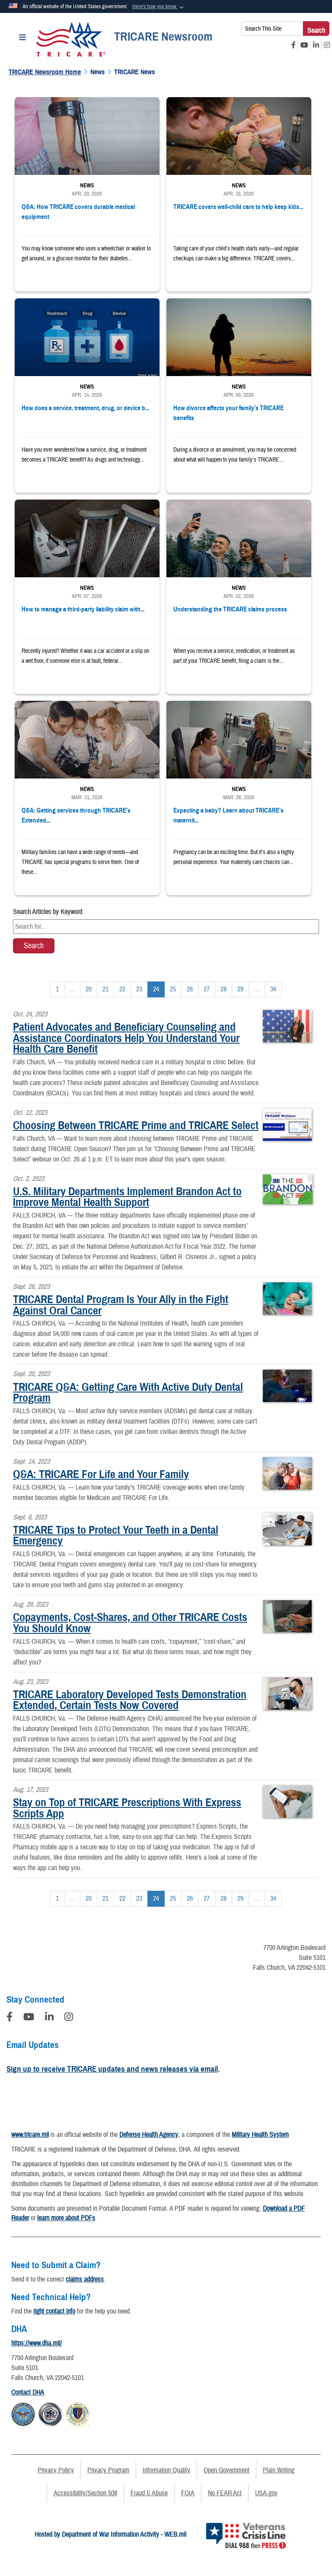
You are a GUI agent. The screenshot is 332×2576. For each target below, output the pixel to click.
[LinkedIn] (49, 2018)
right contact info (54, 2311)
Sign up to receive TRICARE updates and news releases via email (112, 2069)
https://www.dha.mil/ (36, 2343)
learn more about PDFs (66, 2218)
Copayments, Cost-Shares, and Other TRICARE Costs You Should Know (130, 1622)
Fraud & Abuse (149, 2493)
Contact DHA (27, 2392)
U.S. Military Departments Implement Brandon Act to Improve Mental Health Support (127, 1196)
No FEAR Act (225, 2493)
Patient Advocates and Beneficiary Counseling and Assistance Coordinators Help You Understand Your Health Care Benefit (126, 1038)
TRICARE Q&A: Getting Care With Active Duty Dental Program (128, 1392)
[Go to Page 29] (240, 989)
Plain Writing (278, 2470)
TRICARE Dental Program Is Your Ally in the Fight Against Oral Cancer (120, 1304)
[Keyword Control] (166, 926)
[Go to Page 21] (105, 989)
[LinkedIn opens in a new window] (316, 45)
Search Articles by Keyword (47, 912)
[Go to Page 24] (156, 989)
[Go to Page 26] (189, 989)
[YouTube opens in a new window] (304, 45)
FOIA (188, 2493)
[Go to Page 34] (273, 989)
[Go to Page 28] (223, 989)
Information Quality (166, 2470)
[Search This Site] (272, 28)
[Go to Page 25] (173, 989)
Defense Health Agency (148, 2134)
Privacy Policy (56, 2470)
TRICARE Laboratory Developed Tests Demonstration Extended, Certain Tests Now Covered (129, 1699)
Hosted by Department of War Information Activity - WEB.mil (110, 2534)
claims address (85, 2279)
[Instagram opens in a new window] (327, 45)
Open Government (226, 2470)
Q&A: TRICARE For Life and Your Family (101, 1474)
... (72, 989)
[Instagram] (68, 2018)
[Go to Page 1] (57, 989)
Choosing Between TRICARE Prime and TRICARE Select (136, 1125)
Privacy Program (108, 2470)
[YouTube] (28, 2018)
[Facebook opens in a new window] (293, 45)
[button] (158, 7)
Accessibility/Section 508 (85, 2493)
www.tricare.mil (30, 2134)
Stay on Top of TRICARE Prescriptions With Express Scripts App (127, 1807)
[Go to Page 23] (139, 989)
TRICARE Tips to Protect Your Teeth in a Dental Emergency (115, 1535)
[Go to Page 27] (206, 989)
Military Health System (260, 2134)
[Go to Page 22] (122, 989)
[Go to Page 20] (88, 989)
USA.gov (266, 2493)
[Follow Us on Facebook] (9, 2018)
